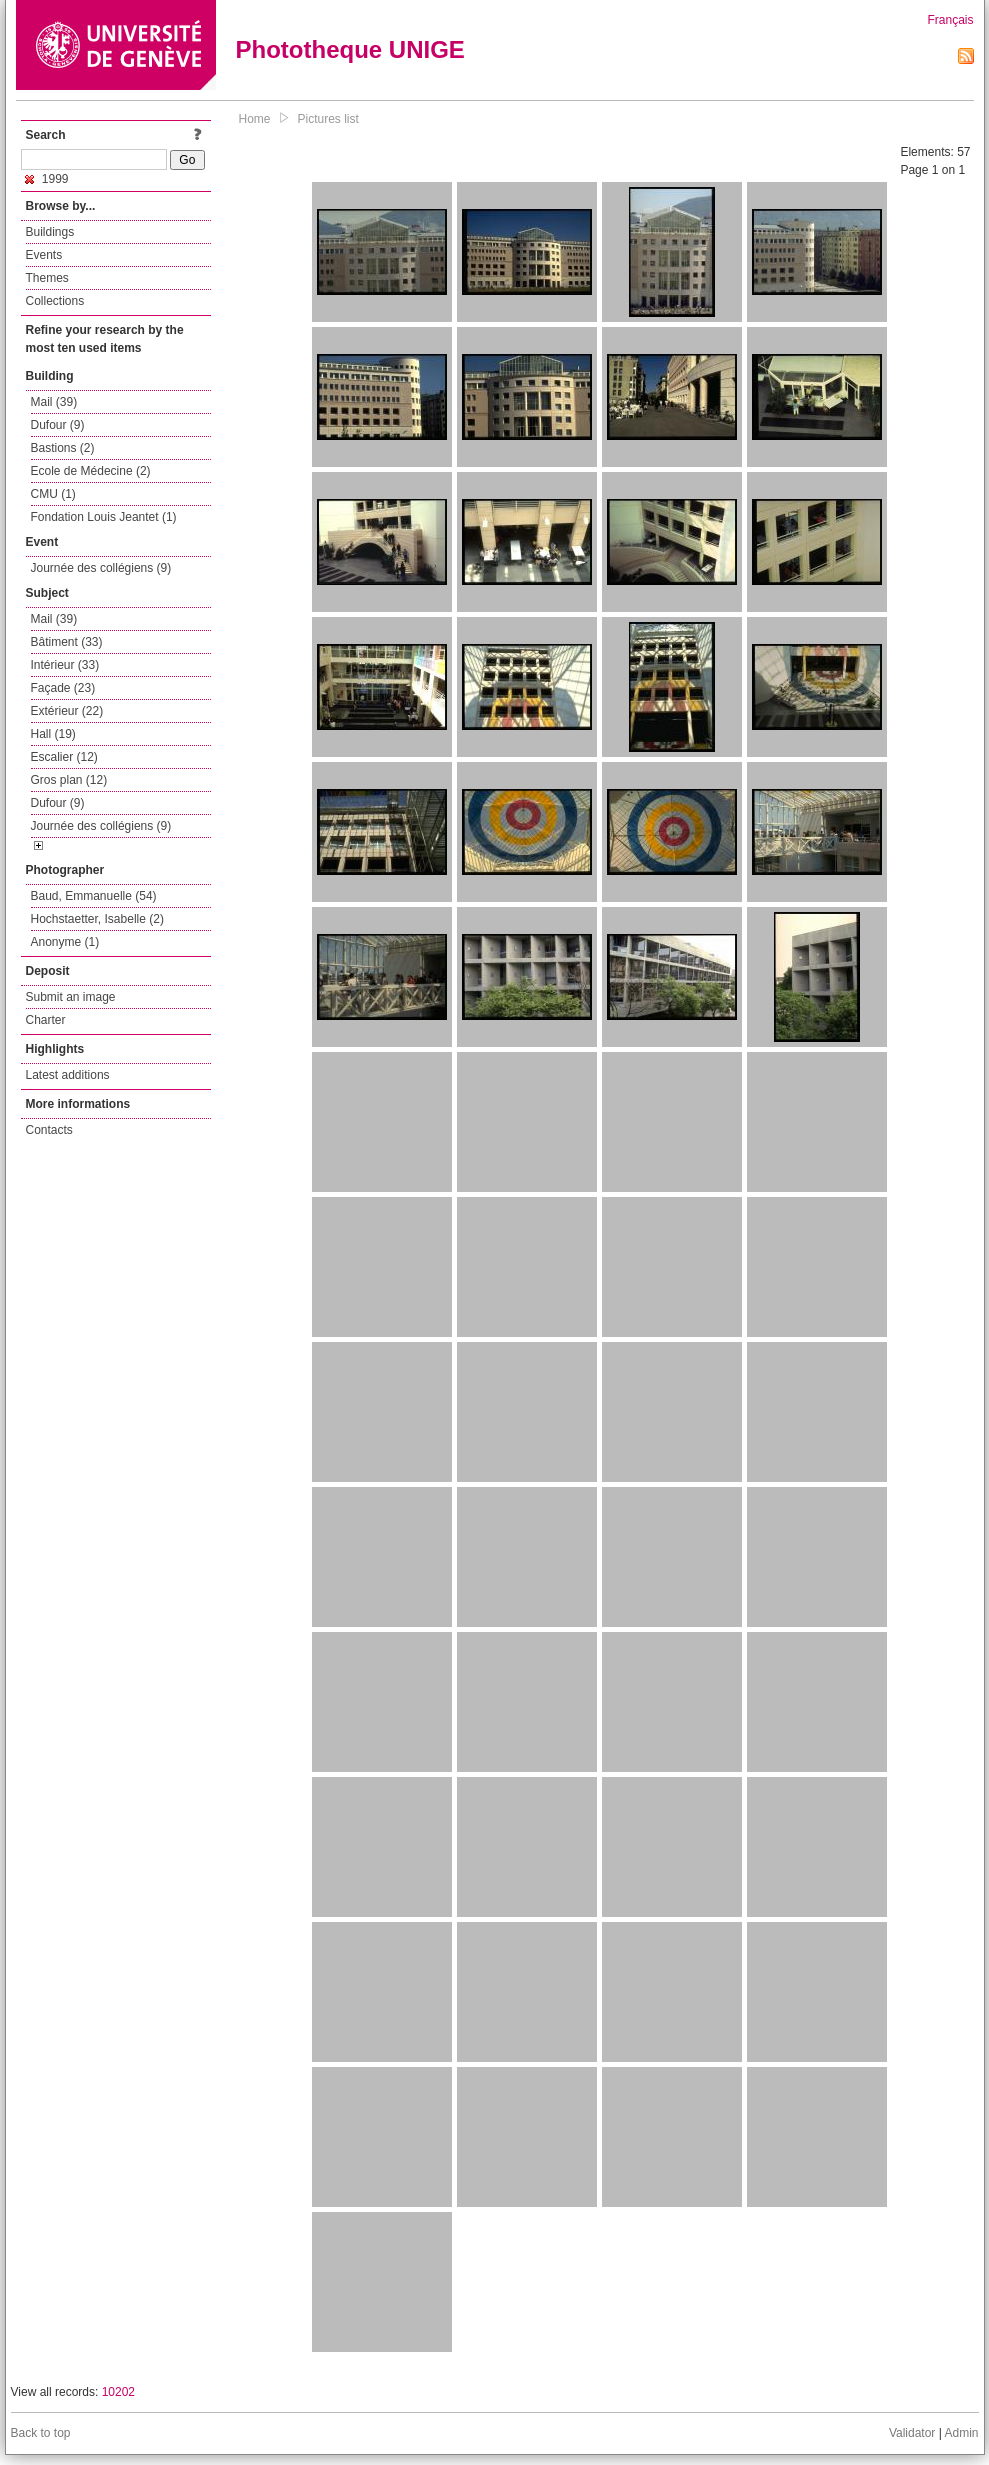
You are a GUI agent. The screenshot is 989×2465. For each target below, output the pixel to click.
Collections (55, 301)
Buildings (50, 232)
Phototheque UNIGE (350, 49)
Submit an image (71, 997)
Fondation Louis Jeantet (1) (104, 517)
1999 (47, 179)
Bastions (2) (63, 448)
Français (950, 20)
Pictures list (328, 119)
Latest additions (68, 1075)
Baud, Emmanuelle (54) (94, 896)
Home (255, 119)
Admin (961, 2433)
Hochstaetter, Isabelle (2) (97, 919)
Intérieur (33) (65, 665)
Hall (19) (53, 734)
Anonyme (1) (65, 942)
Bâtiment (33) (67, 642)
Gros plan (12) (69, 780)
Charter (46, 1020)
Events (44, 255)
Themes (47, 278)
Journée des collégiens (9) (101, 568)
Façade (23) (63, 688)
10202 (118, 2392)
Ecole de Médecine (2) (91, 471)
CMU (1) (53, 494)
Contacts (49, 1130)
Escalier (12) (64, 757)
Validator (912, 2433)
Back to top (41, 2433)
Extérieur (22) (67, 711)
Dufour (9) (58, 425)
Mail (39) (54, 402)
